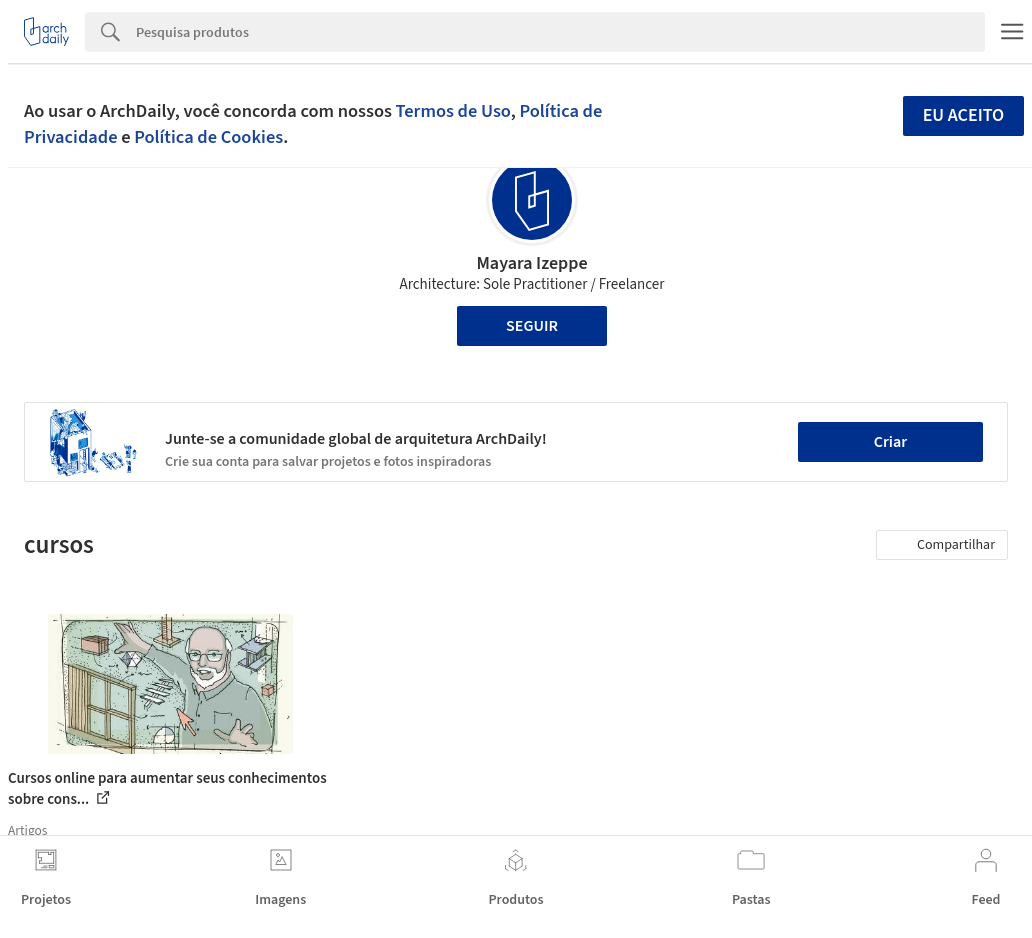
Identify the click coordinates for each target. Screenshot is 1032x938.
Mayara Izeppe (531, 263)
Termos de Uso (453, 111)
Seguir (532, 326)
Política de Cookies (208, 137)
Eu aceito (964, 115)
